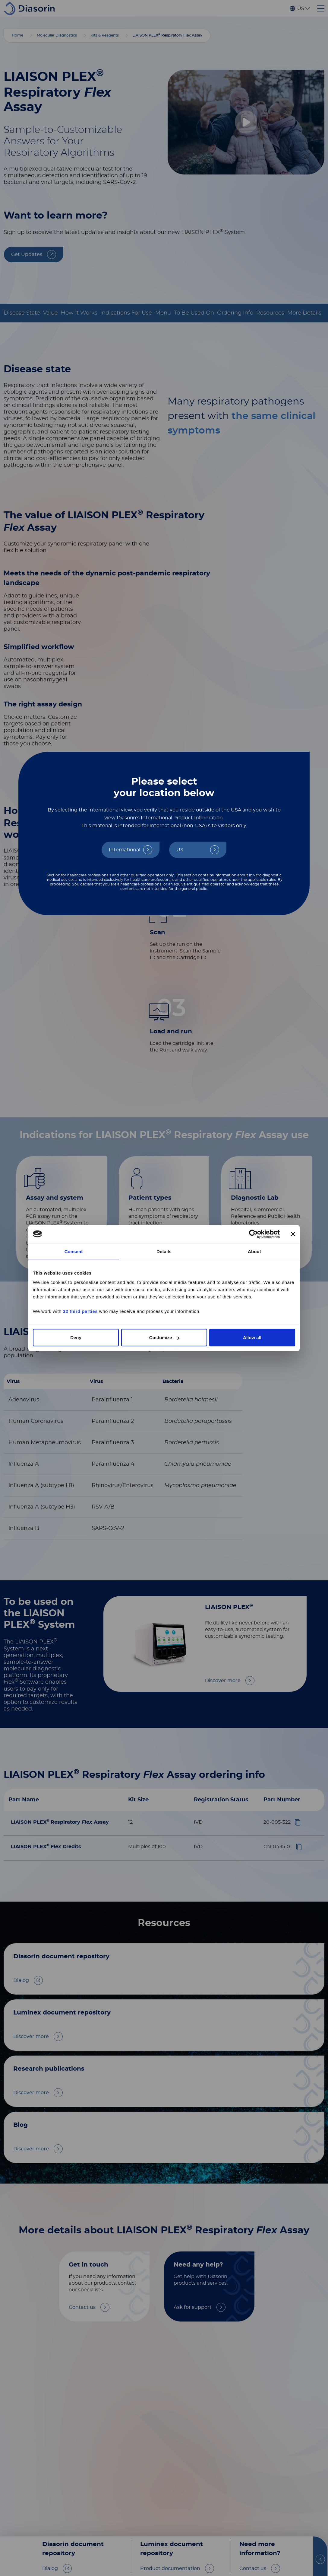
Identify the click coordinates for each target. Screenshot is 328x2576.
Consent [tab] (74, 1251)
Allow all (252, 1337)
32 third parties (80, 1311)
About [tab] (254, 1251)
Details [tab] (164, 1251)
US (179, 849)
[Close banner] (293, 1234)
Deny (75, 1337)
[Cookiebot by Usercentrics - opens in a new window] (253, 1233)
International (124, 849)
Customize (164, 1337)
